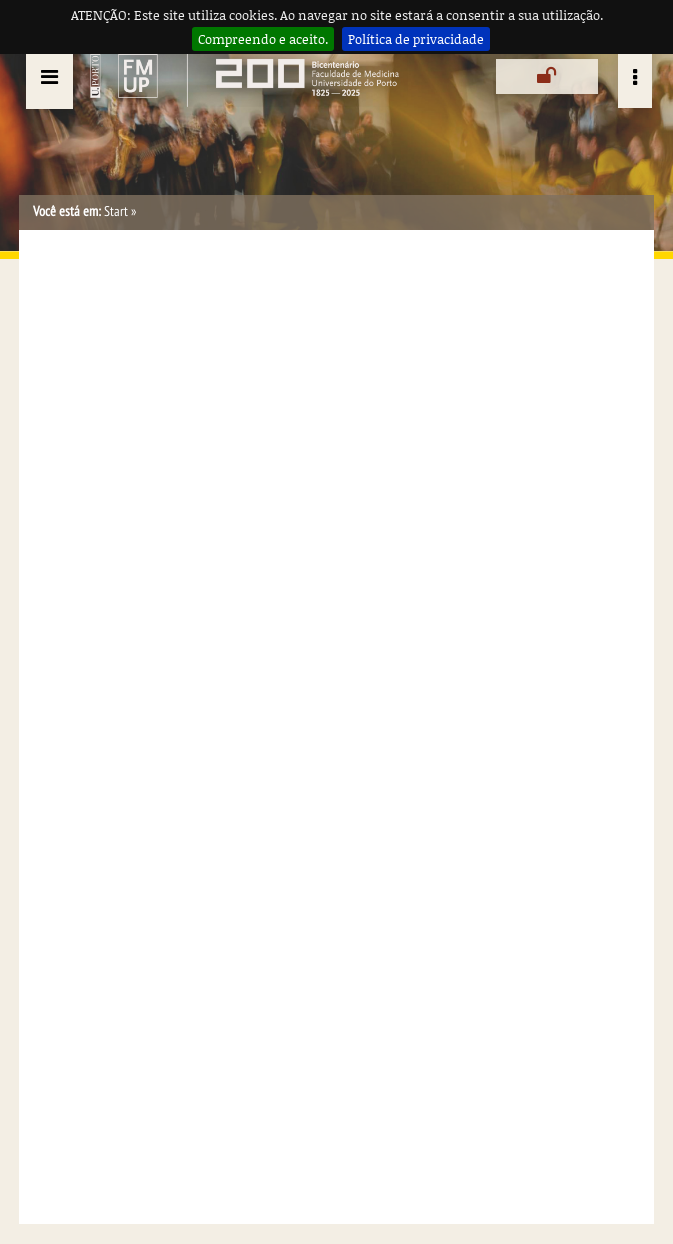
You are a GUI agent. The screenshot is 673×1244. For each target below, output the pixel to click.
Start (116, 211)
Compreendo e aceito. (263, 39)
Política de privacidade (416, 39)
